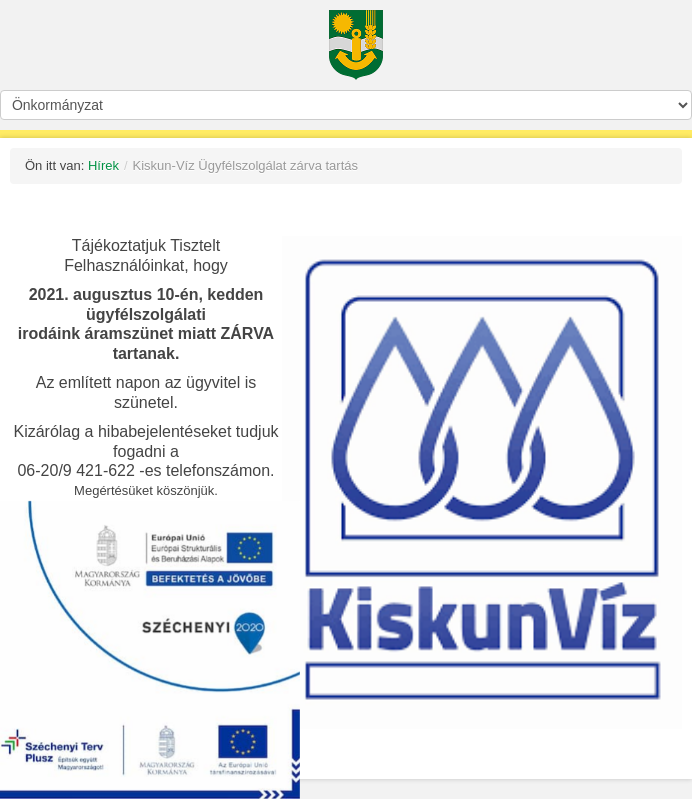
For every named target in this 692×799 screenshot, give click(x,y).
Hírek (103, 165)
